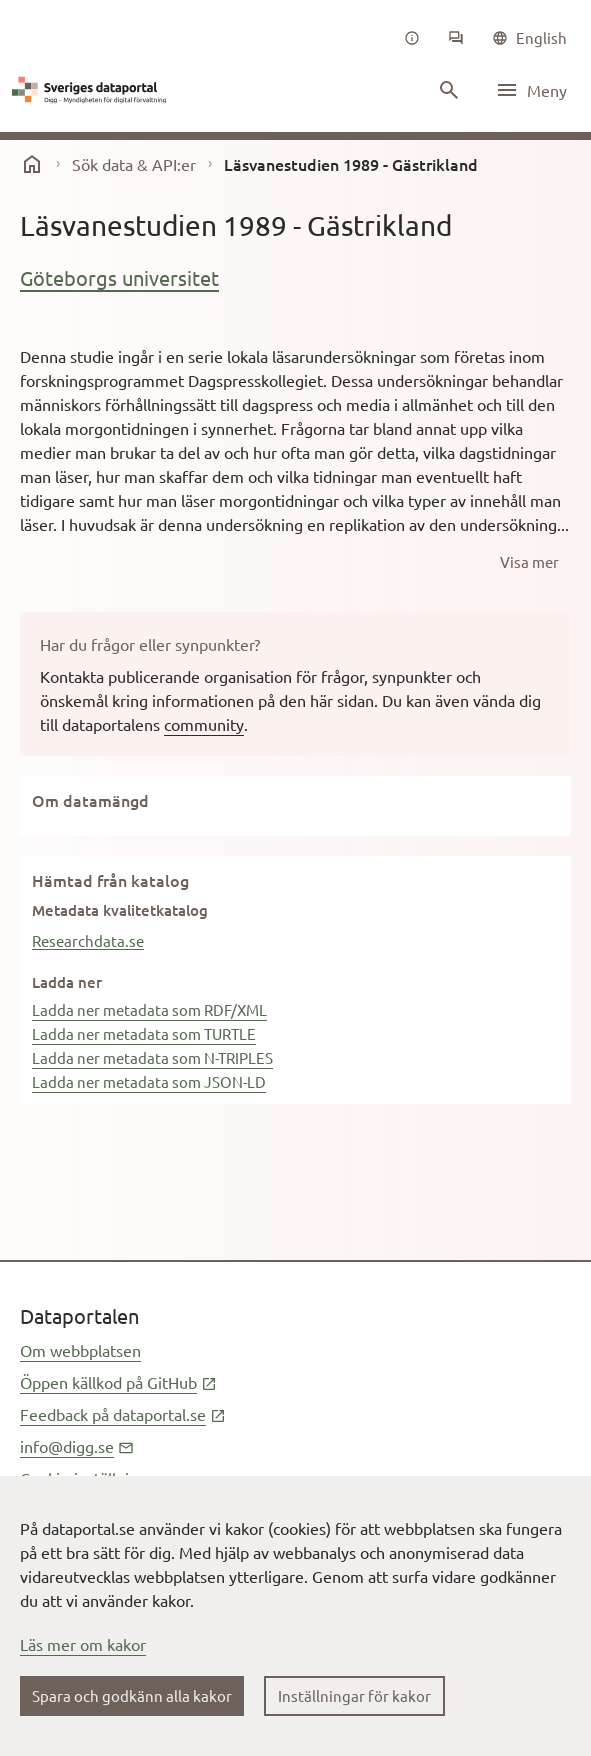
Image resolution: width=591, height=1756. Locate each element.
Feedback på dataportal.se (123, 1414)
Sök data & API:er (134, 164)
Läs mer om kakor (83, 1644)
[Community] (456, 38)
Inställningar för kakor (354, 1695)
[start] (32, 164)
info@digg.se (77, 1446)
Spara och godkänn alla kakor (132, 1695)
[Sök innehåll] (449, 90)
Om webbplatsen (80, 1350)
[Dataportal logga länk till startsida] (92, 90)
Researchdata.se (88, 940)
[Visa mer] (529, 562)
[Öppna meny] (531, 90)
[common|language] (529, 38)
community (204, 724)
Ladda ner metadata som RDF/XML (149, 1009)
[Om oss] (412, 38)
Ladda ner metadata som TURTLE (144, 1033)
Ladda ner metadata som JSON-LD (149, 1081)
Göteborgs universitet (119, 277)
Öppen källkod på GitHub (118, 1382)
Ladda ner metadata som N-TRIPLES (152, 1057)
